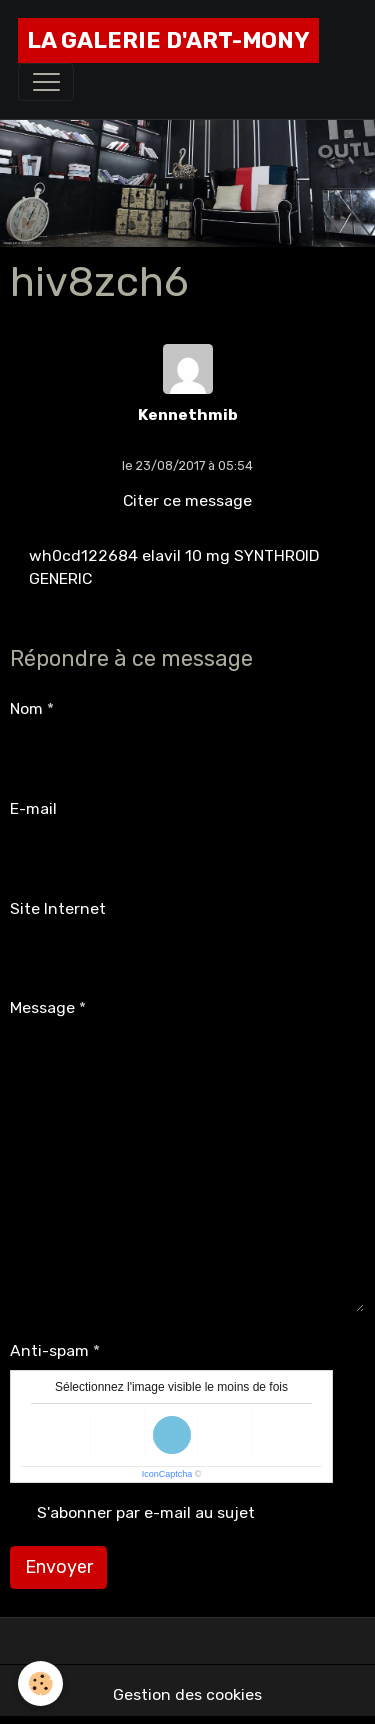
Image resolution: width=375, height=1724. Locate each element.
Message (42, 1007)
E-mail (33, 808)
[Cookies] (40, 1683)
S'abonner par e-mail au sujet (146, 1512)
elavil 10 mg (186, 555)
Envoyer (59, 1567)
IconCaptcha (167, 1474)
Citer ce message (187, 500)
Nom (26, 708)
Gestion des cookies (187, 1694)
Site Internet (58, 908)
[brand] (168, 40)
